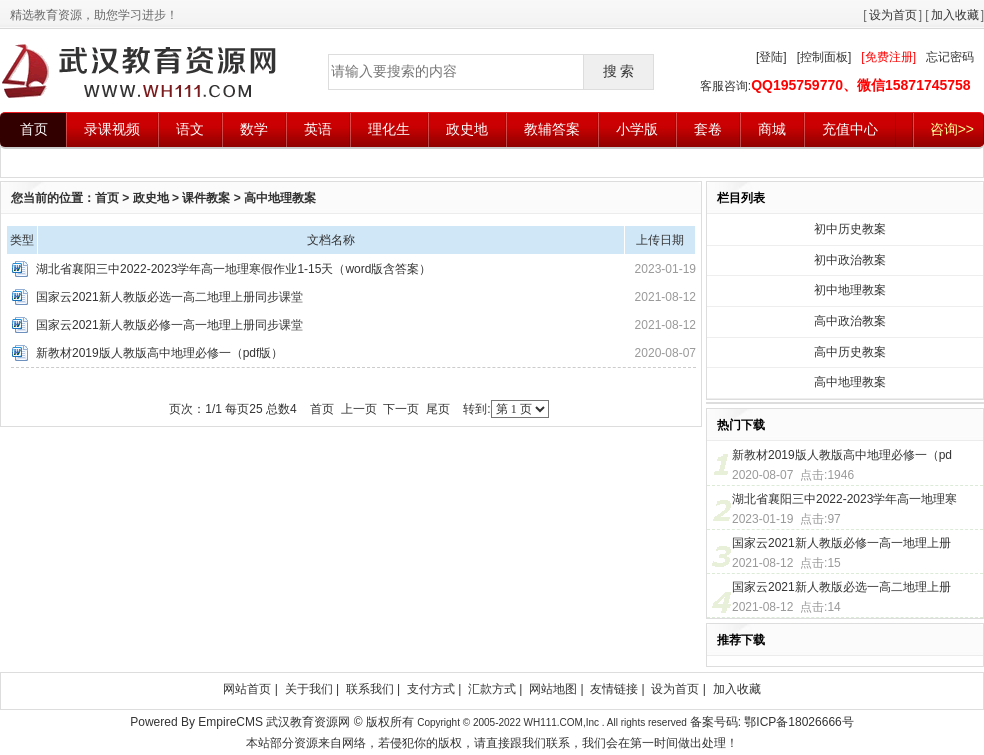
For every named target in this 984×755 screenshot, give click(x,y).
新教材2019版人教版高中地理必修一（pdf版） (159, 353)
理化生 (389, 129)
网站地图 (553, 689)
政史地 (467, 129)
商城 (772, 129)
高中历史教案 (850, 352)
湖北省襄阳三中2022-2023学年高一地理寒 (844, 499)
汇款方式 (492, 689)
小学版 (637, 129)
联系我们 (370, 689)
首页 (34, 129)
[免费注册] (888, 57)
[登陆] (771, 57)
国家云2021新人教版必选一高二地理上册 (841, 587)
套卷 (708, 129)
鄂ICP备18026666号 (798, 722)
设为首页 (893, 15)
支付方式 (431, 689)
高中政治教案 (850, 321)
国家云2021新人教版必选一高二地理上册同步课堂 (169, 297)
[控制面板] (824, 57)
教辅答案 (552, 129)
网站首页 (247, 689)
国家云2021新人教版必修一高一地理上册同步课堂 (169, 325)
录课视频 (112, 129)
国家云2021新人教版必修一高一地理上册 (841, 543)
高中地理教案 (280, 198)
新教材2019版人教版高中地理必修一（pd (842, 455)
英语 (318, 129)
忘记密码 (950, 57)
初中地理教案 (850, 290)
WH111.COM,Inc (562, 722)
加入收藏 (955, 15)
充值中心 (850, 129)
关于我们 (309, 689)
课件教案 (206, 198)
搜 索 (619, 71)
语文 (190, 129)
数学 (254, 129)
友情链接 (614, 689)
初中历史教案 (850, 229)
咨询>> (952, 129)
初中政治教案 (850, 260)
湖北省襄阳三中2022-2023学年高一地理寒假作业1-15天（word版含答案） (233, 269)
